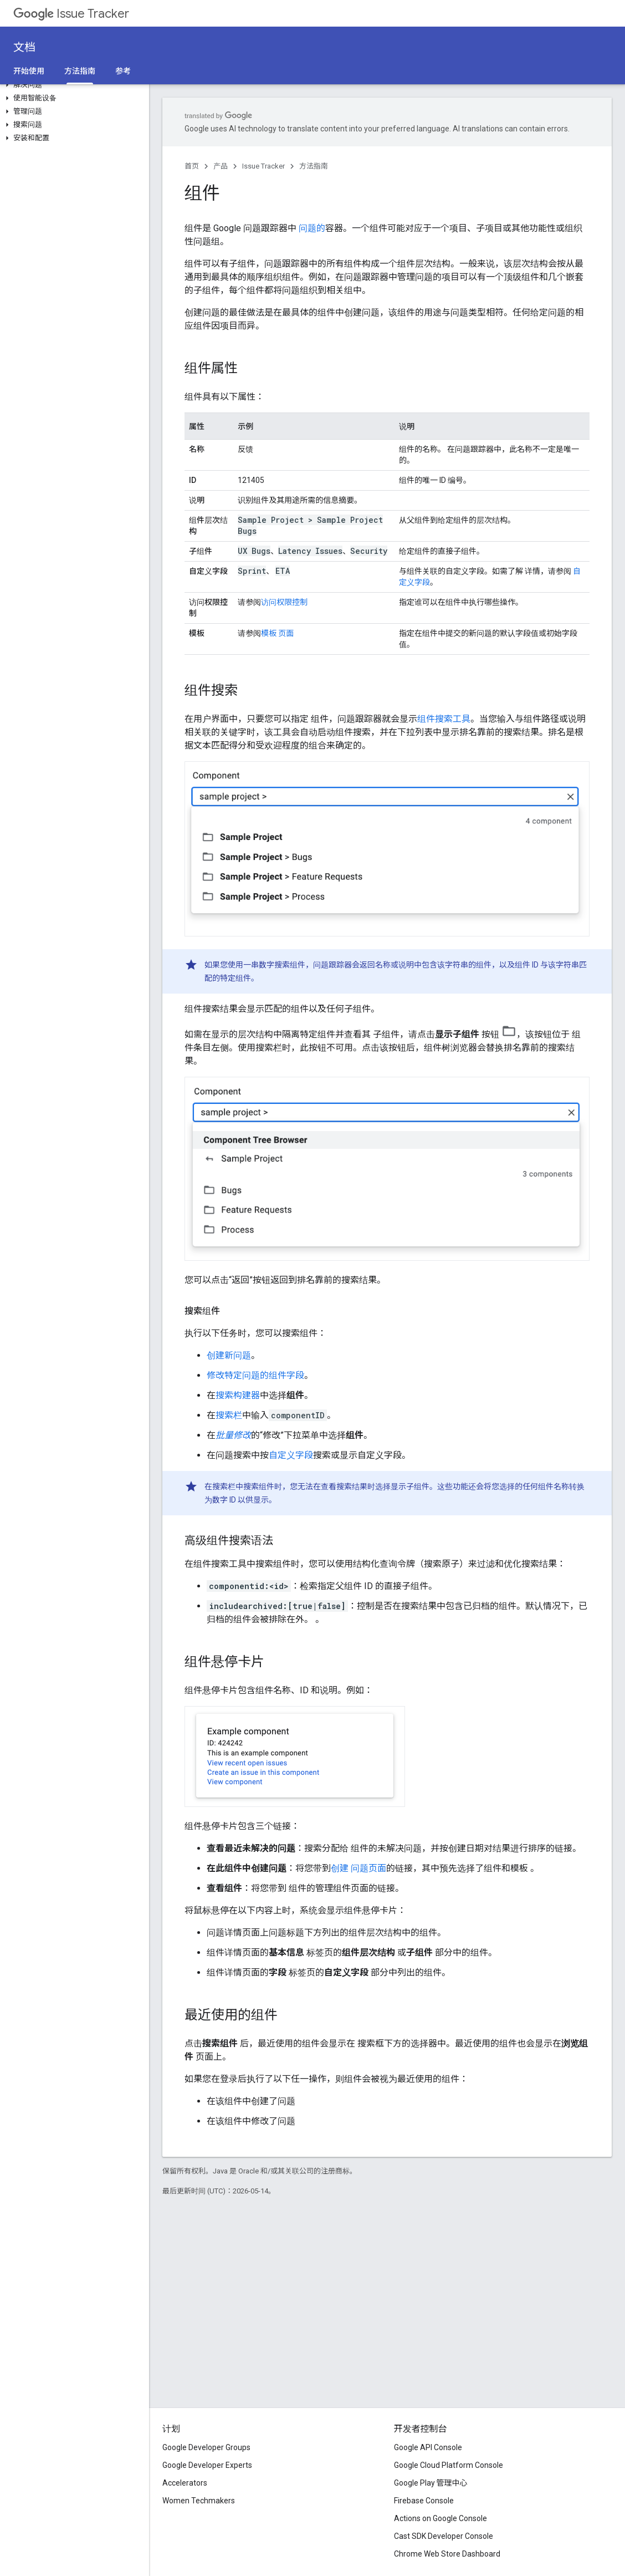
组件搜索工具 (443, 719)
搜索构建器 (238, 1395)
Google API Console (428, 2447)
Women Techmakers (198, 2500)
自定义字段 (291, 1455)
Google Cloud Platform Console (448, 2465)
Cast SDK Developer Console (443, 2536)
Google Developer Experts (207, 2465)
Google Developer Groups (206, 2447)
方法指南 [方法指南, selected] (79, 71)
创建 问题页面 (358, 1868)
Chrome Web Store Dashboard (447, 2553)
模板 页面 (277, 633)
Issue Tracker (71, 13)
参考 (123, 71)
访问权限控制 (284, 602)
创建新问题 (229, 1355)
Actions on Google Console (440, 2518)
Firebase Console (424, 2500)
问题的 (312, 228)
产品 (220, 166)
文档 (24, 47)
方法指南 (313, 166)
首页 (192, 166)
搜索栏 (229, 1415)
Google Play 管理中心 (431, 2482)
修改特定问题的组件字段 (255, 1375)
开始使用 (28, 71)
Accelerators (184, 2482)
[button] (72, 84)
